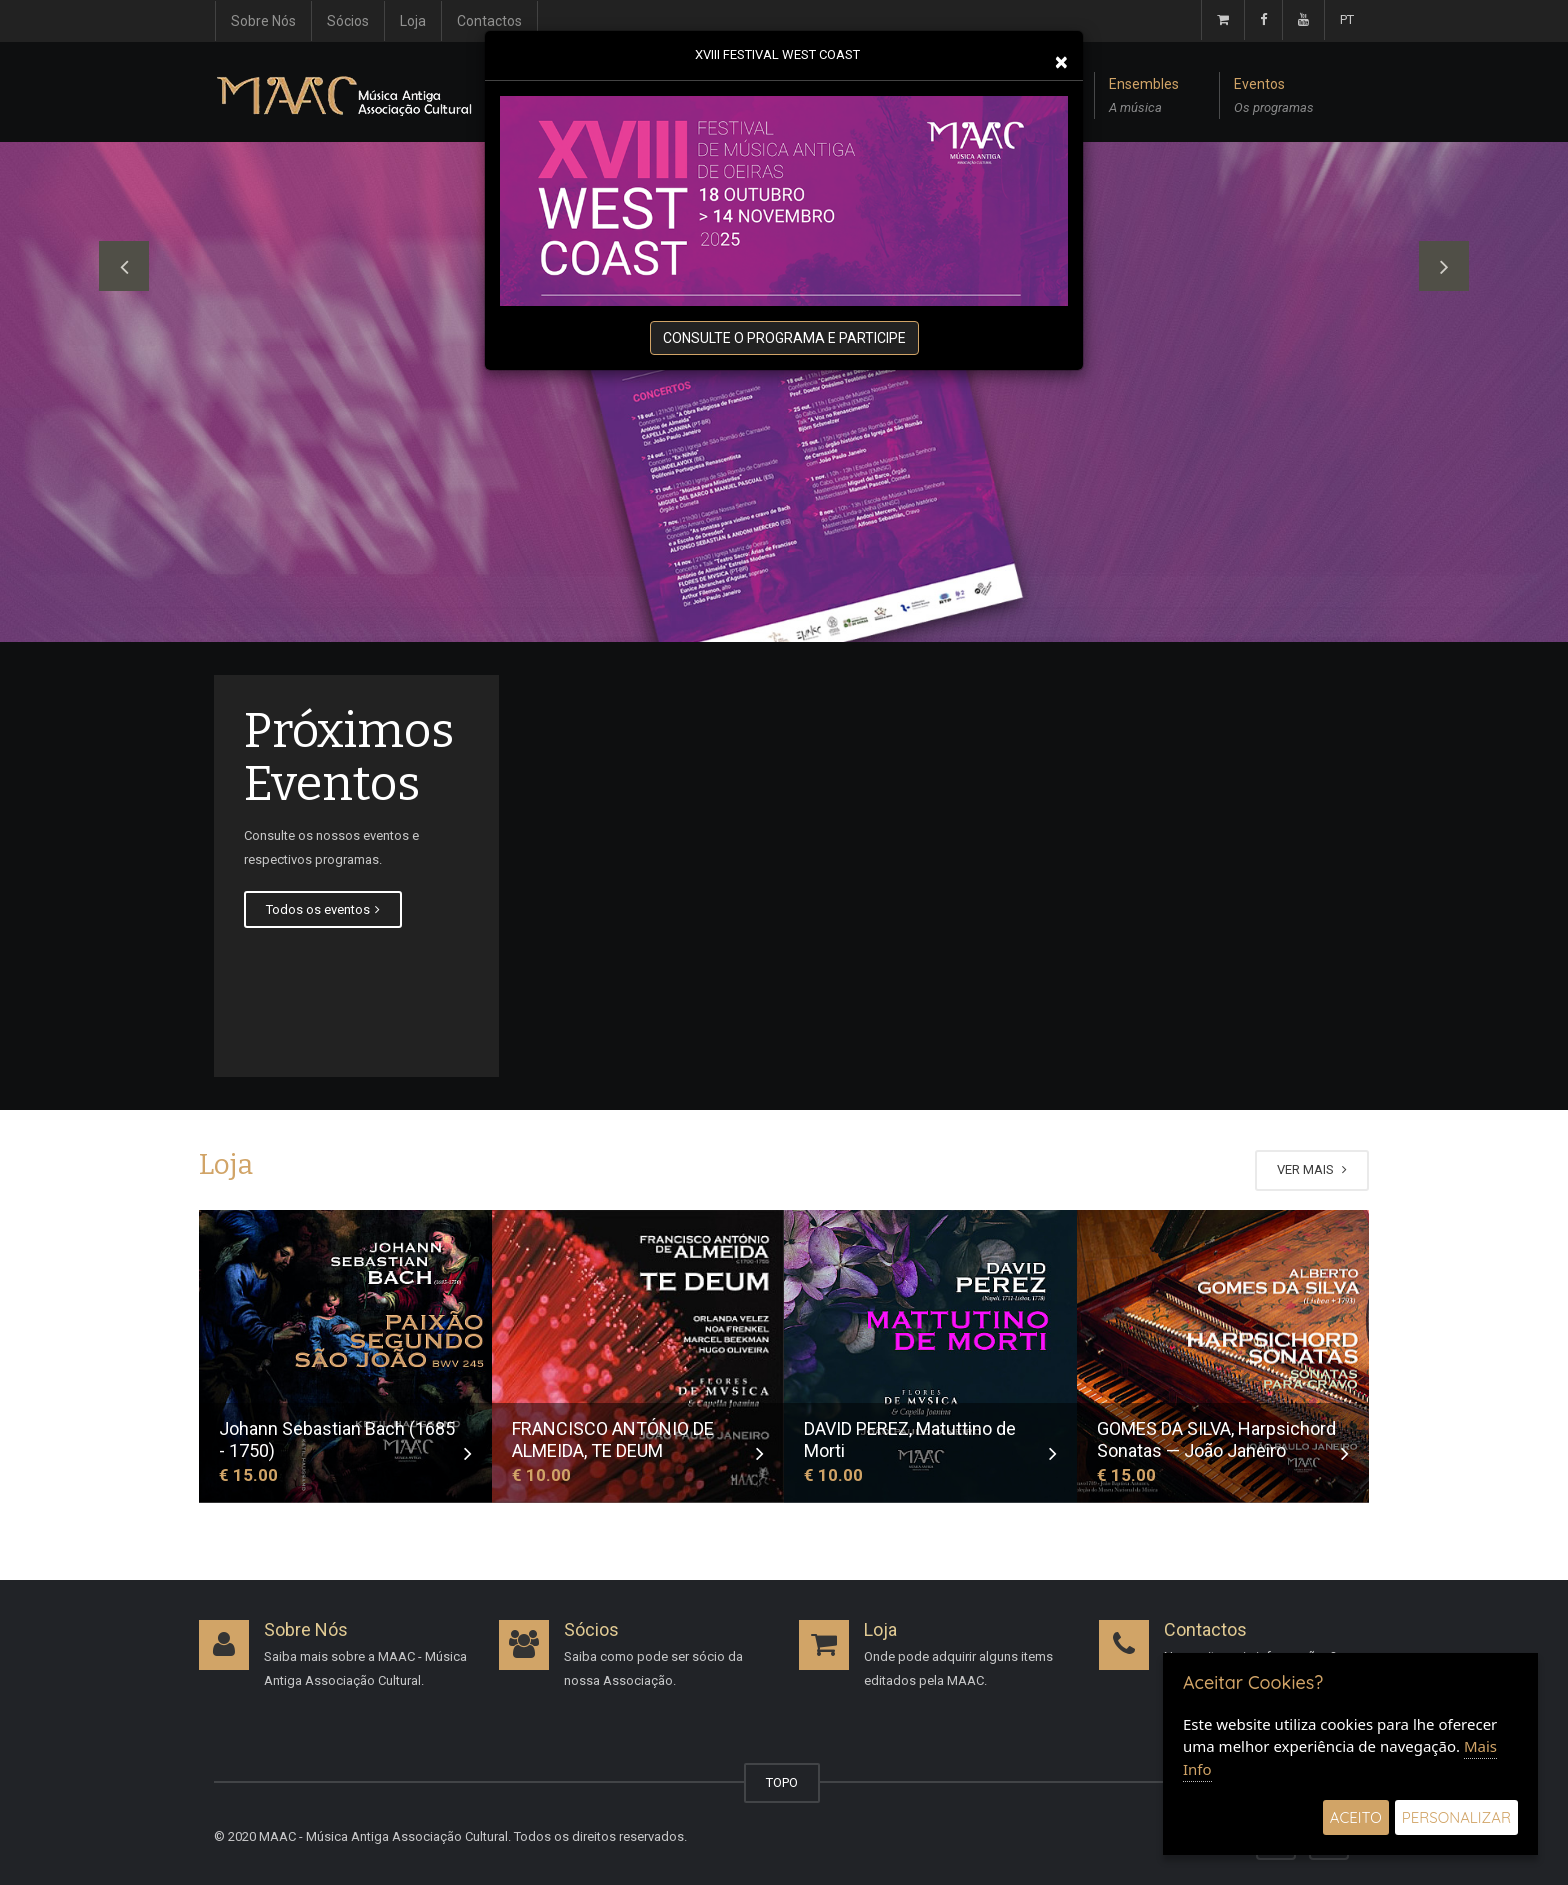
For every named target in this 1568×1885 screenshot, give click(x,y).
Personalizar (1456, 1817)
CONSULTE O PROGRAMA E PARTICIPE (784, 338)
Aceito (1356, 1817)
